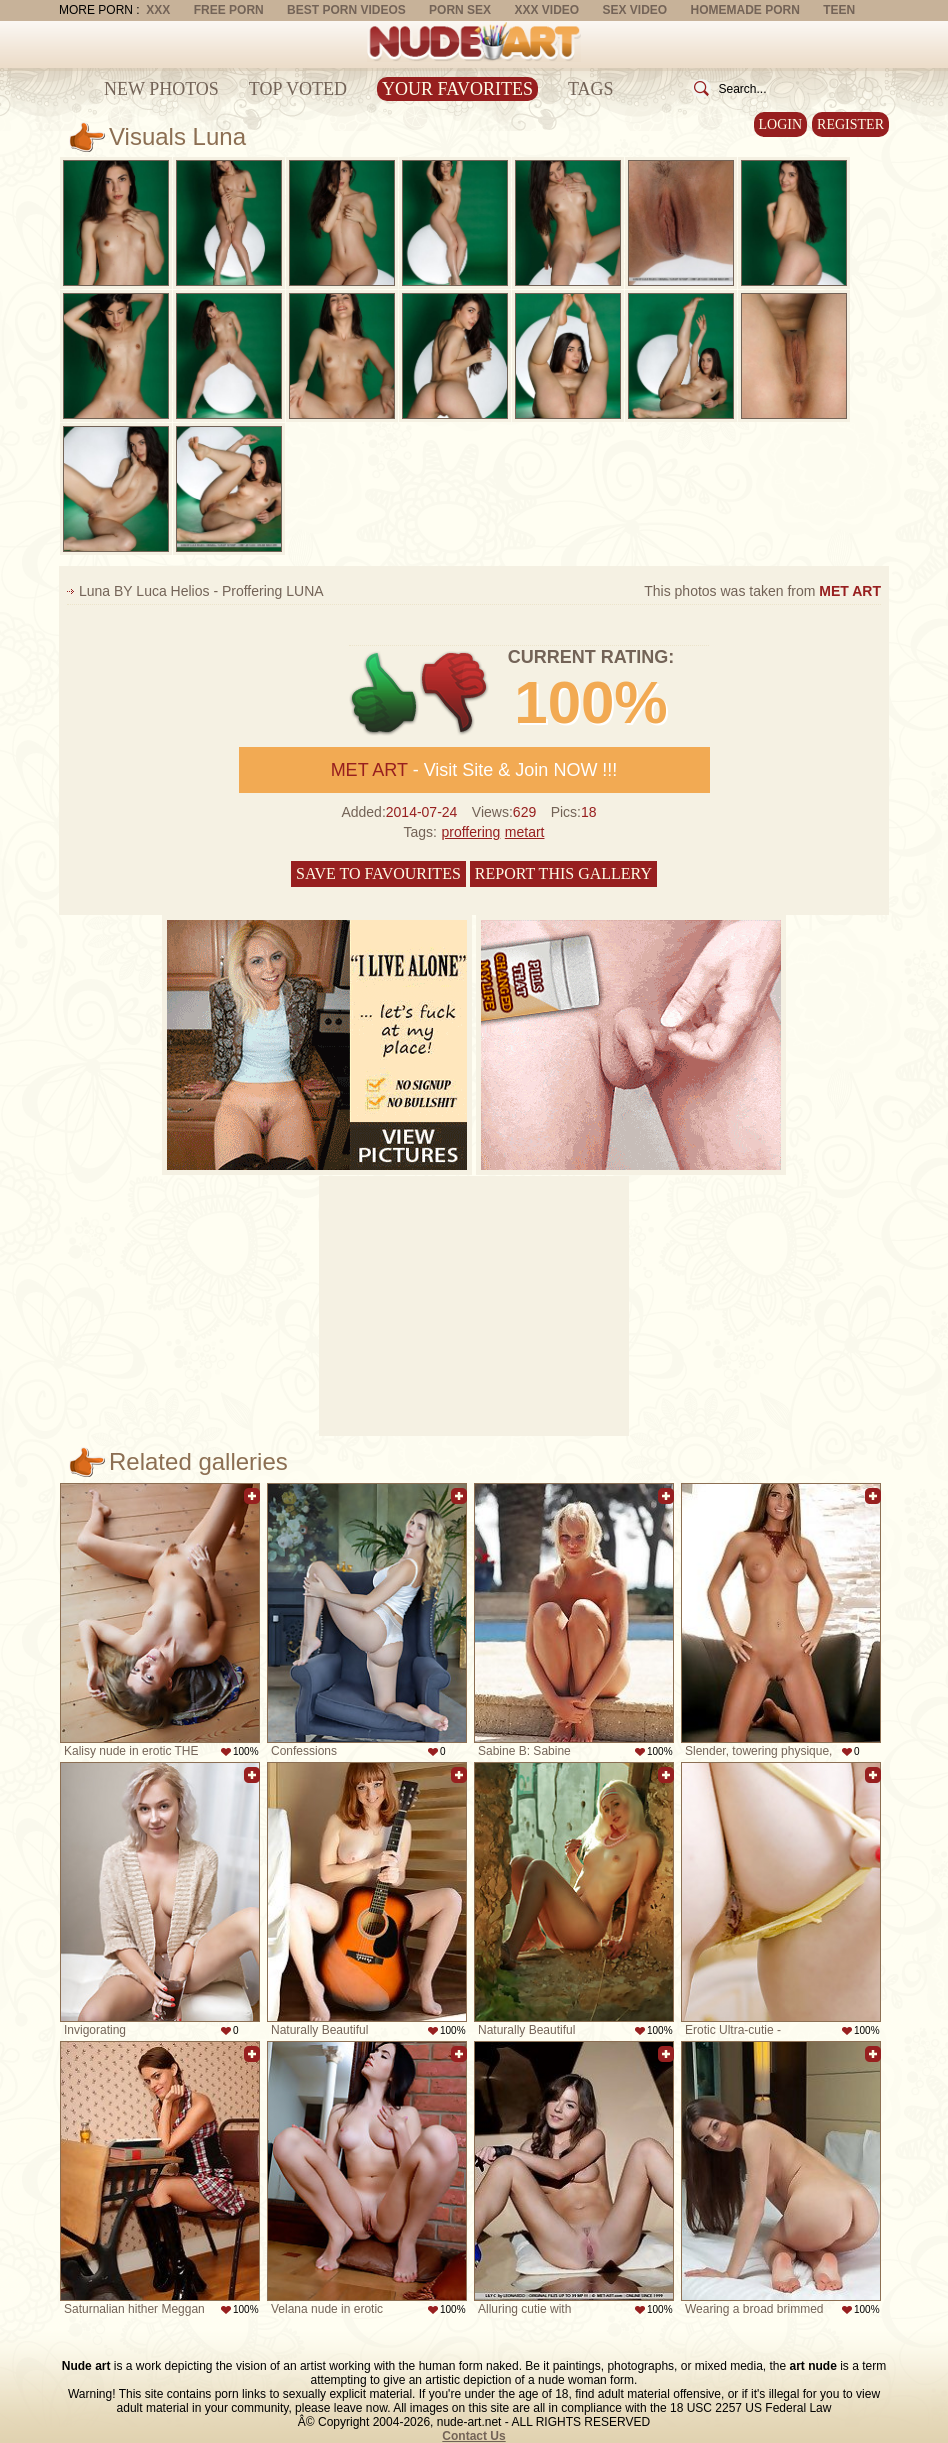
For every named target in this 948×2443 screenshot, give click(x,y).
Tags (591, 89)
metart (525, 832)
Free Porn (229, 10)
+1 (384, 693)
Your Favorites (457, 89)
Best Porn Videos (346, 10)
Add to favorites (252, 1496)
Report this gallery (563, 873)
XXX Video (546, 10)
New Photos (161, 89)
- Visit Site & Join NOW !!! (474, 770)
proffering (470, 832)
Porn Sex (460, 10)
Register (850, 124)
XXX (158, 10)
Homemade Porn (745, 10)
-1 (455, 693)
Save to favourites (378, 873)
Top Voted (298, 89)
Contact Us (473, 2436)
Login (781, 124)
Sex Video (634, 10)
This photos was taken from (762, 591)
